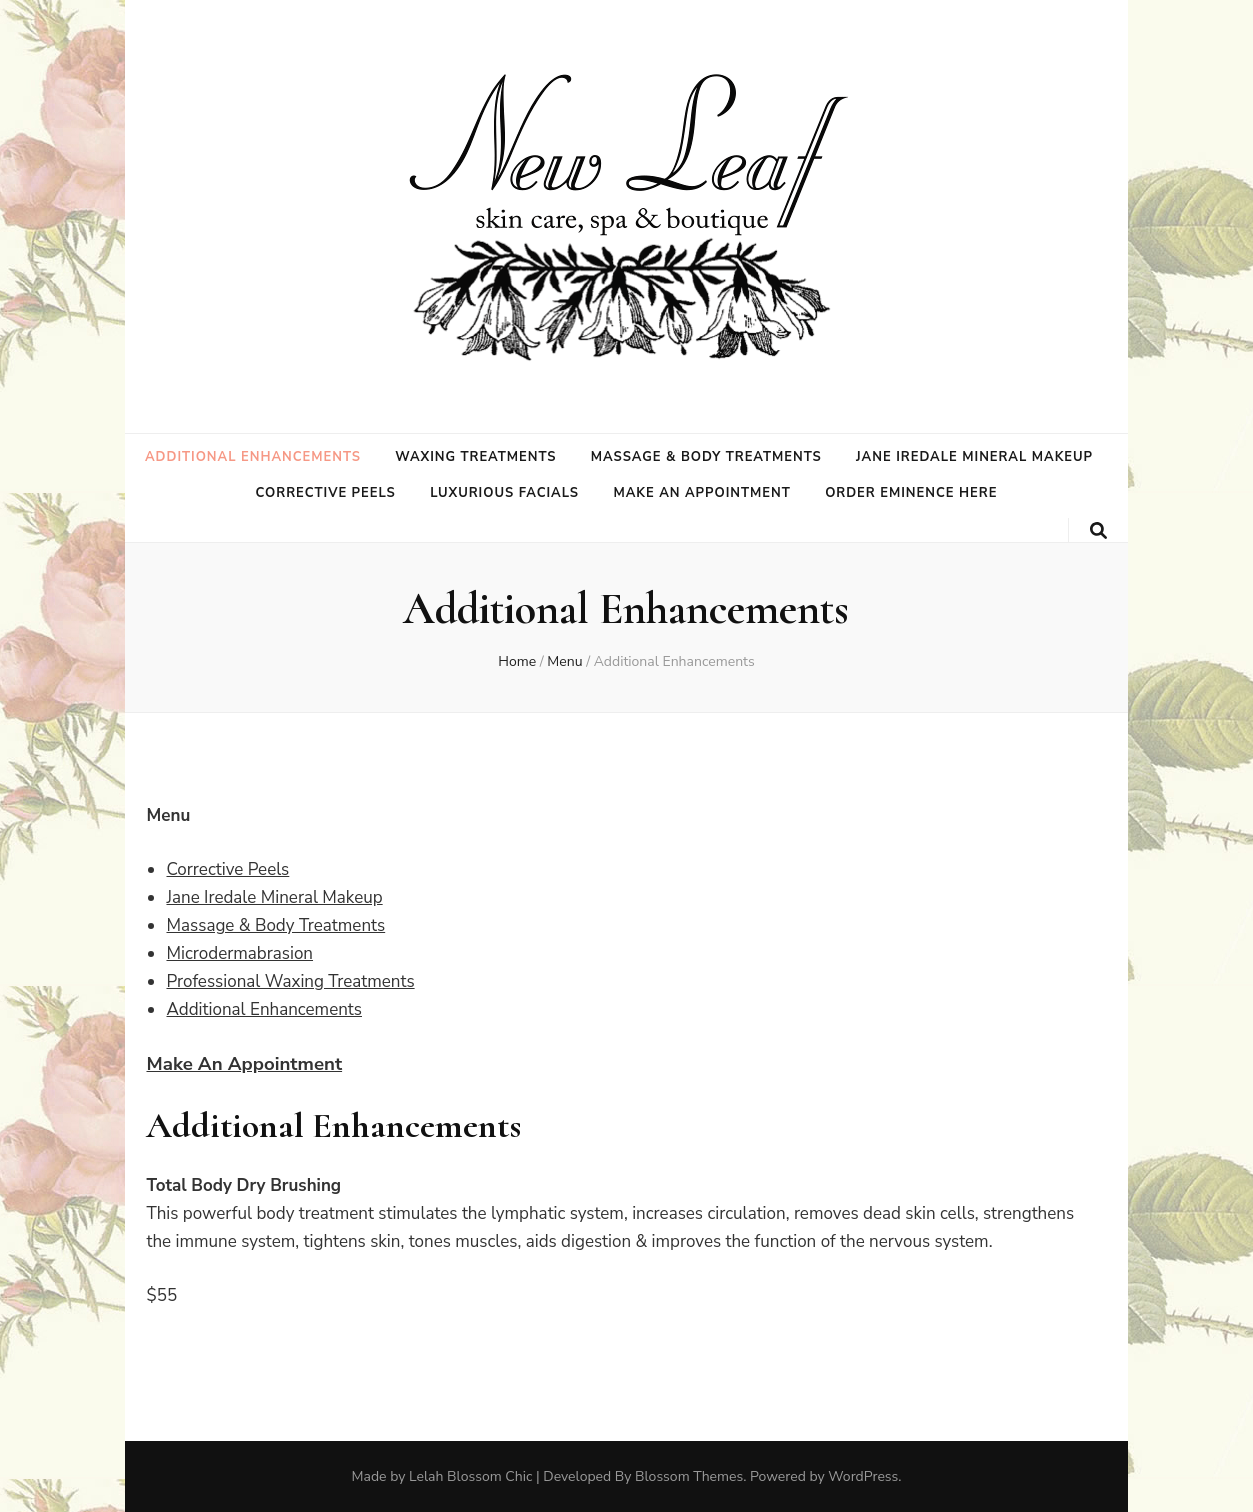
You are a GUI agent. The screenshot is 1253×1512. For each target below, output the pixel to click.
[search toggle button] (1098, 531)
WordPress (863, 1476)
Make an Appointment (701, 493)
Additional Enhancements (253, 457)
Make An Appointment (244, 1064)
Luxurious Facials (504, 493)
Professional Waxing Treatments (290, 981)
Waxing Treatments (475, 457)
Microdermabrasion (239, 953)
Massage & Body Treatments (706, 457)
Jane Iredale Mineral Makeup (974, 457)
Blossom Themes (689, 1476)
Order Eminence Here (911, 493)
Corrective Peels (326, 493)
